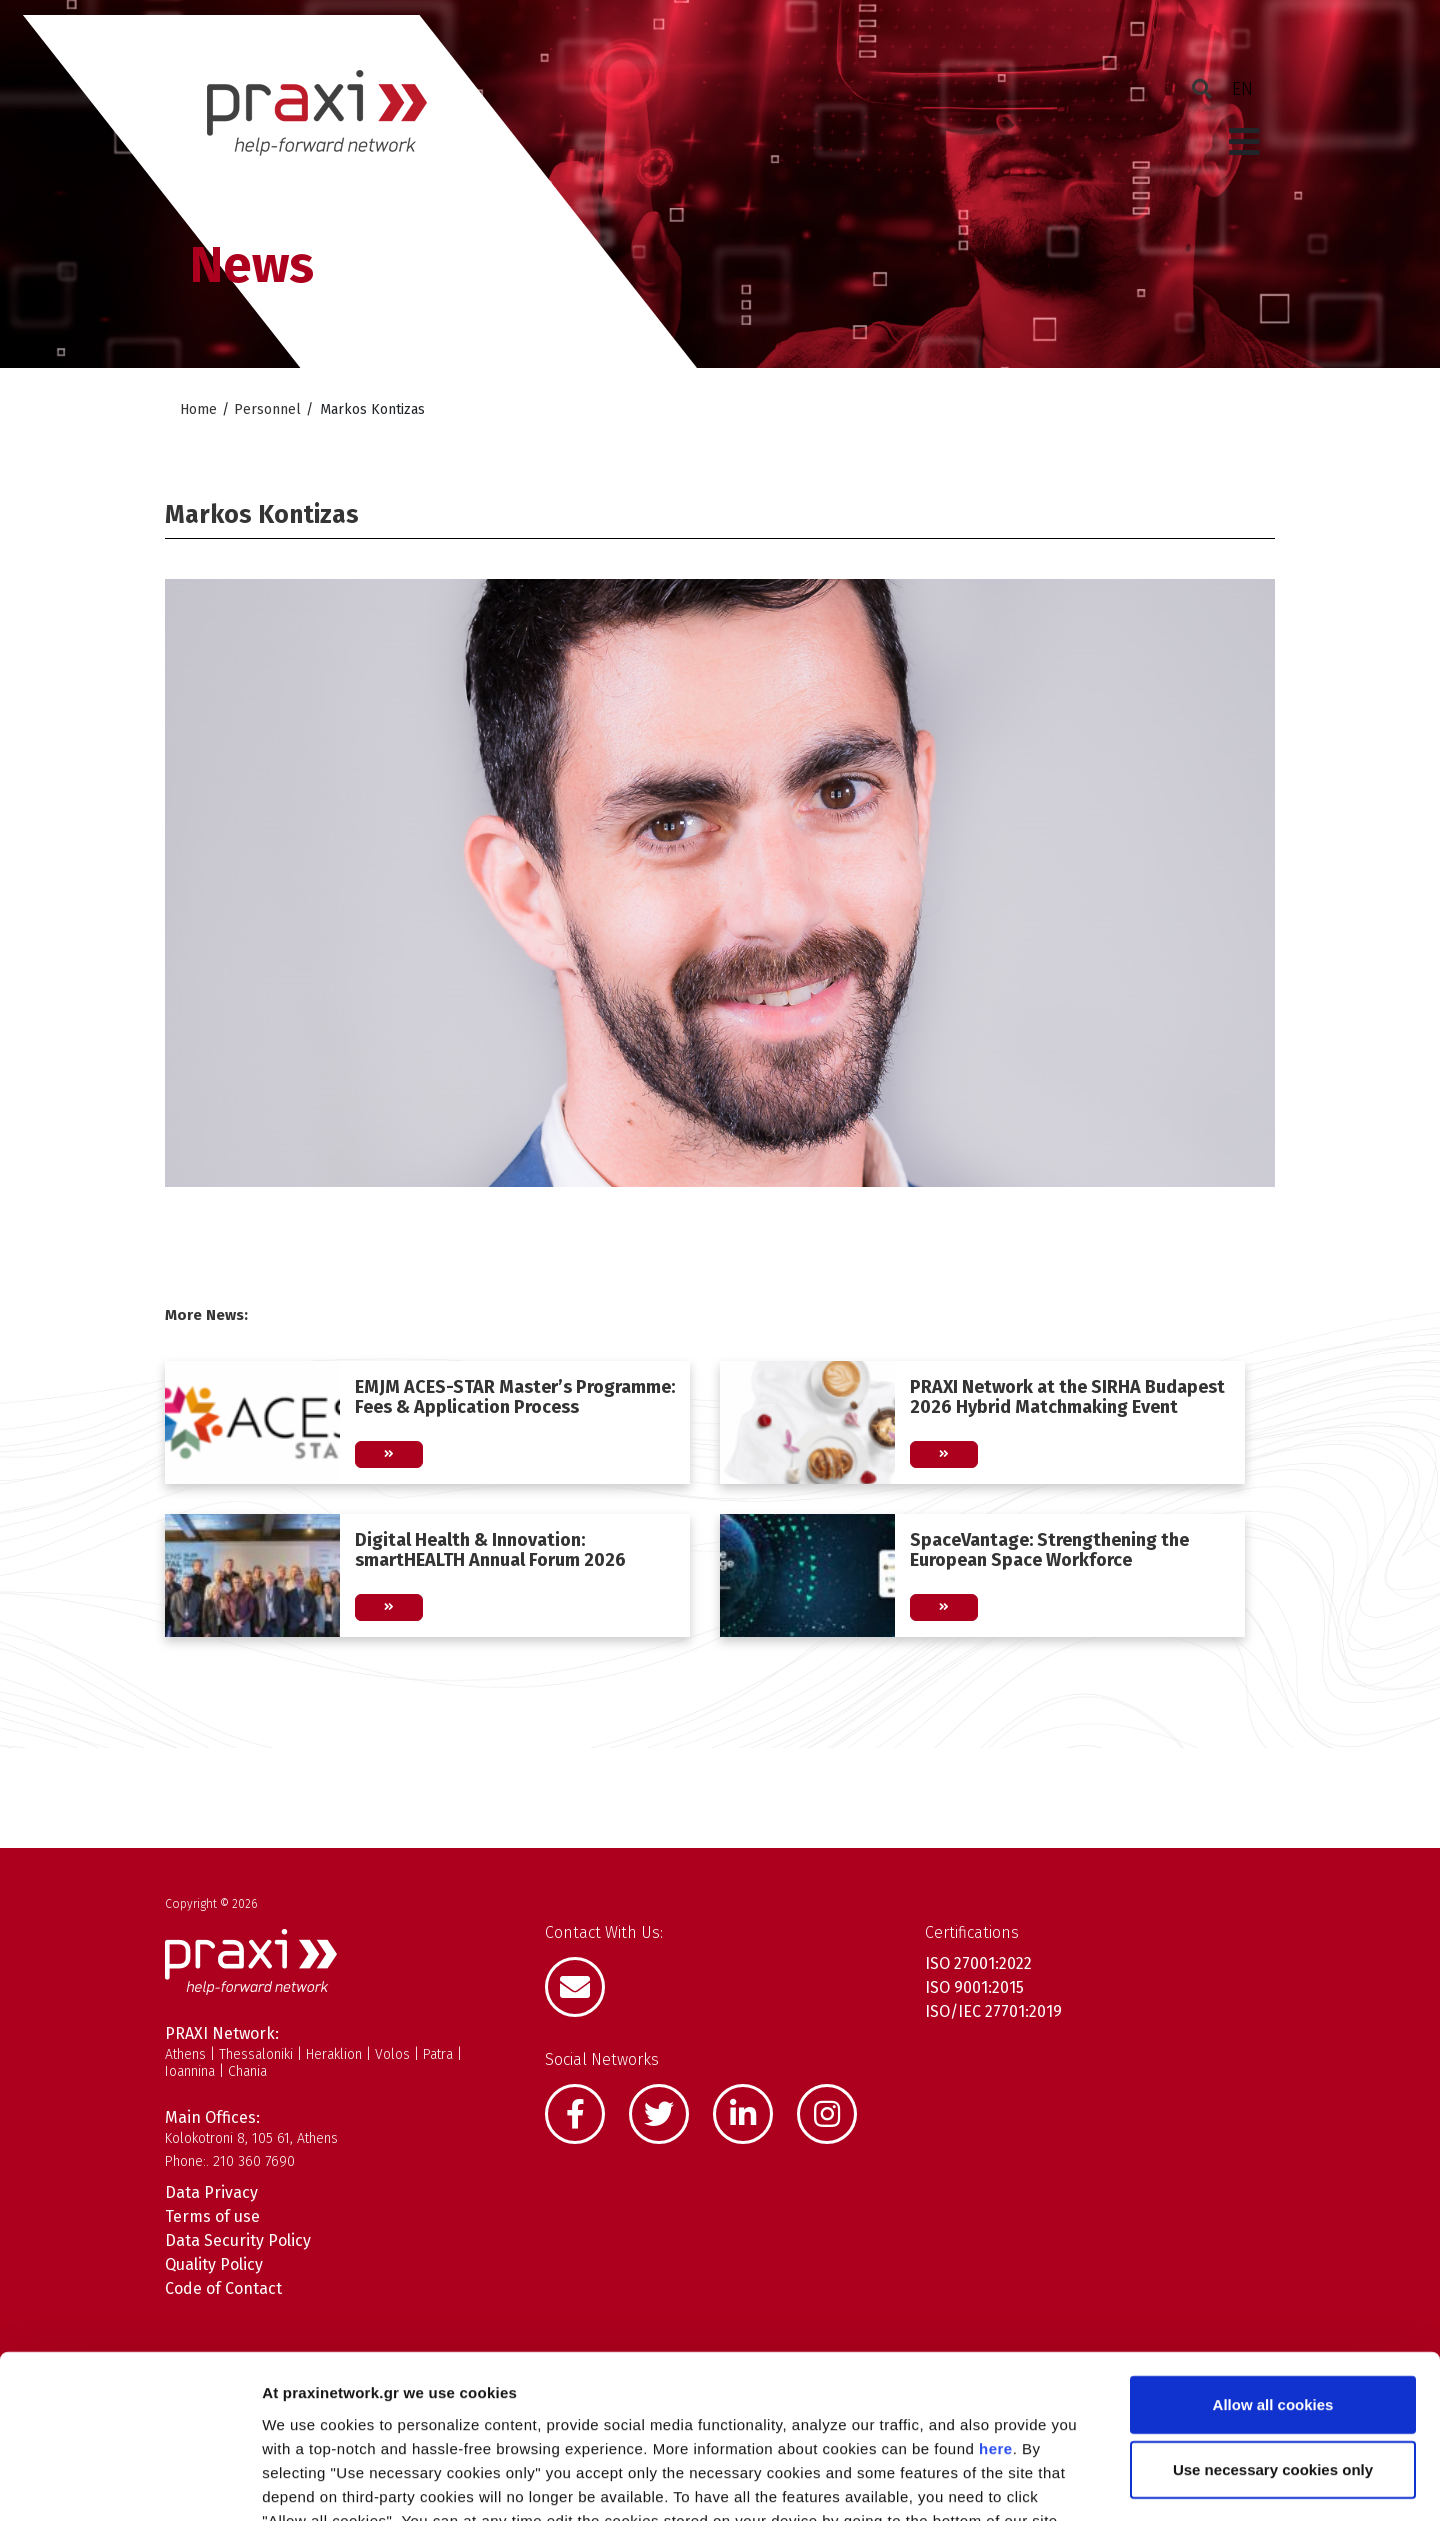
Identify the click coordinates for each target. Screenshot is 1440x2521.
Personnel (267, 409)
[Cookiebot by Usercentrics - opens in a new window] (129, 2482)
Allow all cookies (1273, 2260)
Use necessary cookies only (1273, 2326)
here (996, 2304)
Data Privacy (211, 2192)
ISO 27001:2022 (978, 1963)
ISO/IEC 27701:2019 (993, 2011)
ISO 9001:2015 (974, 1987)
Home (198, 409)
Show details (1049, 2481)
